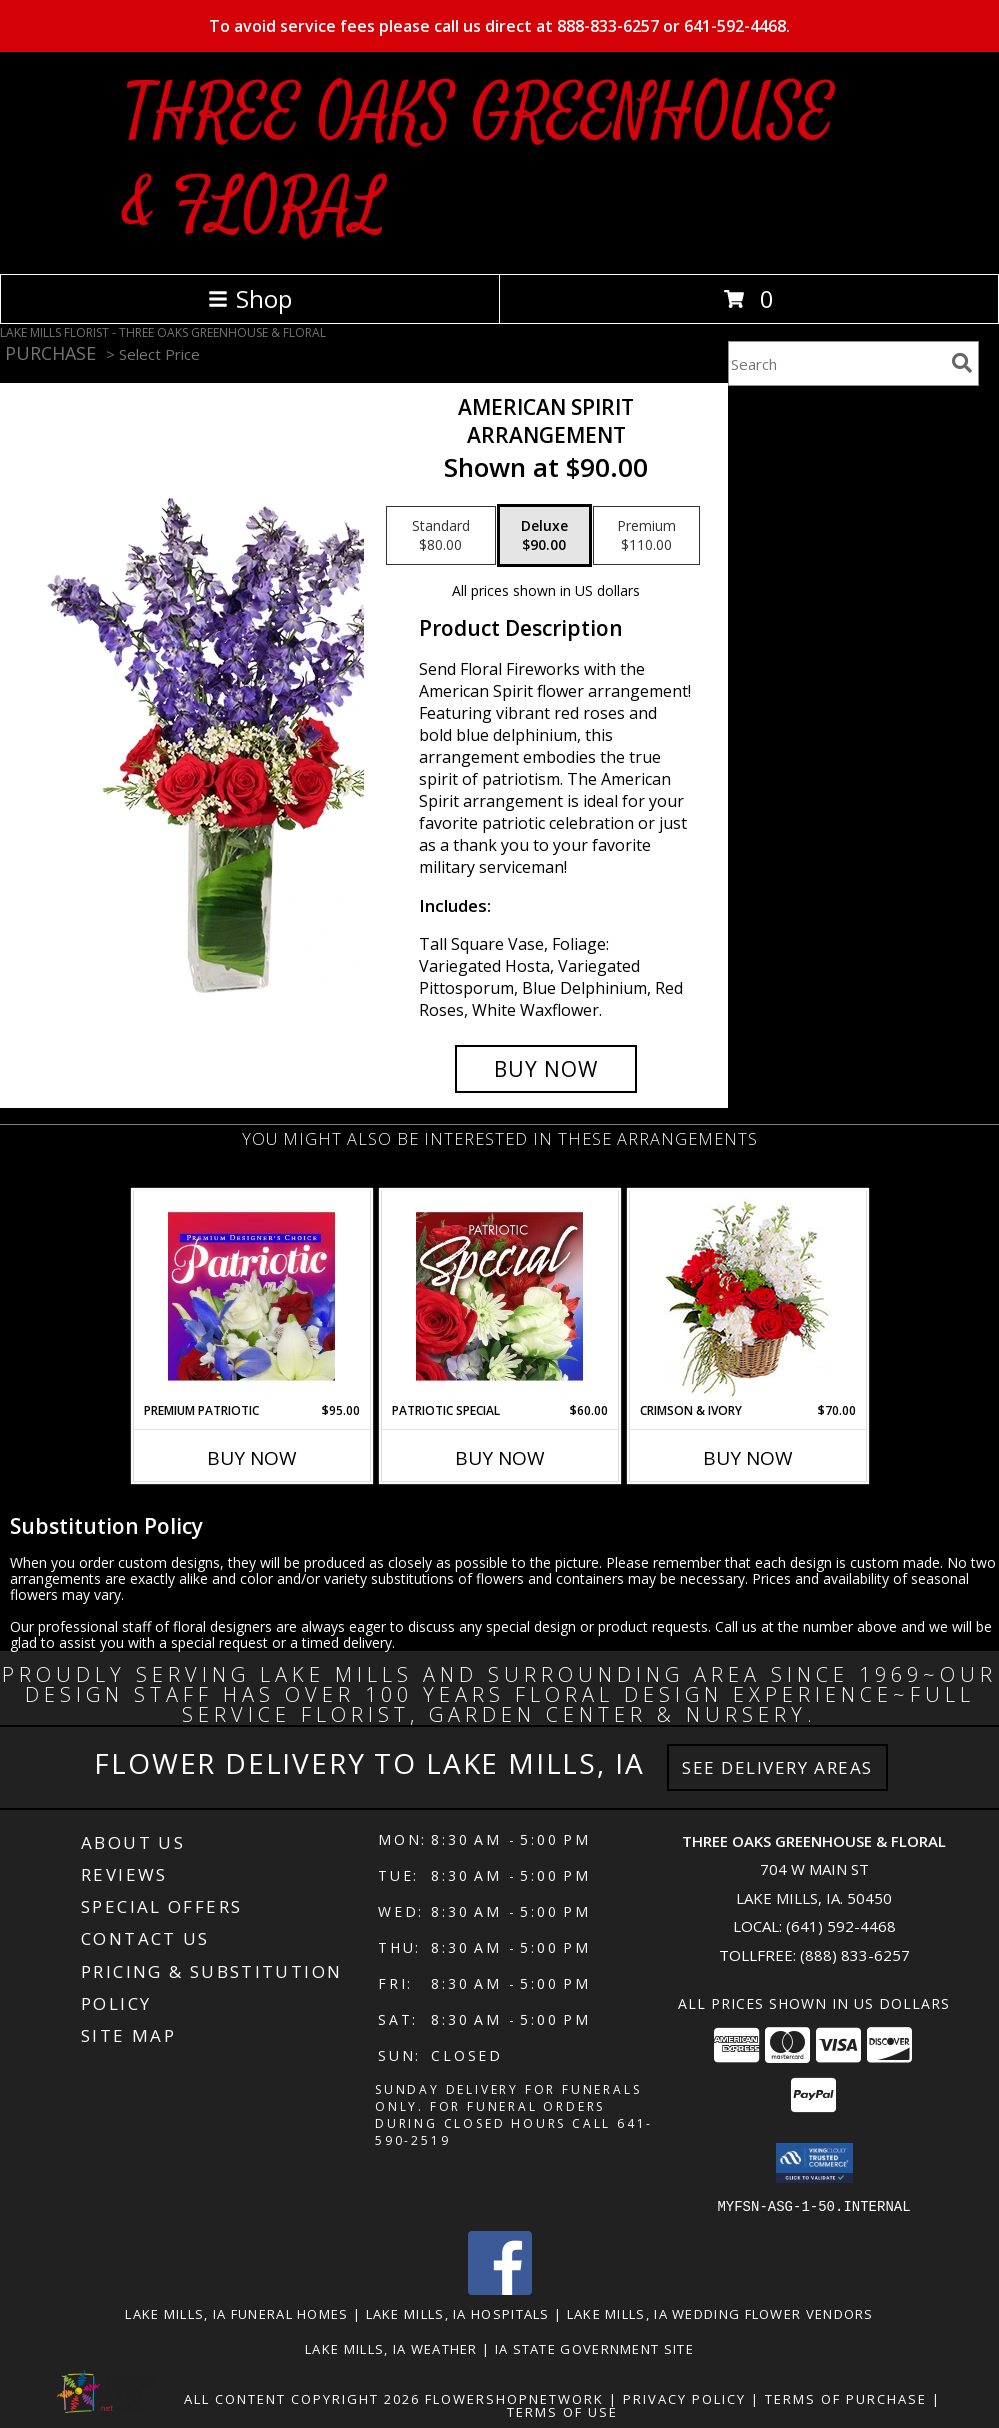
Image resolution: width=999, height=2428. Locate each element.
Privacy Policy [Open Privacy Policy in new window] (684, 2398)
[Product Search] (836, 363)
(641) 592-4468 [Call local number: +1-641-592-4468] (841, 1926)
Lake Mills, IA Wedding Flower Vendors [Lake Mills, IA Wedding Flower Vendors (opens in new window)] (720, 2313)
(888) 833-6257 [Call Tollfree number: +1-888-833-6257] (855, 1955)
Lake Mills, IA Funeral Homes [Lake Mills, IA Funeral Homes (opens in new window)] (236, 2313)
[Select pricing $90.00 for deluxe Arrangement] (544, 536)
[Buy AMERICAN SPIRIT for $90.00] (546, 1069)
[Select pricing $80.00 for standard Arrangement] (441, 536)
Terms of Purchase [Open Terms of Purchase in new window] (846, 2398)
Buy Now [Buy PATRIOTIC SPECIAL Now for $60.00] (500, 1458)
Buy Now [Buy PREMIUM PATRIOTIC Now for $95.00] (252, 1458)
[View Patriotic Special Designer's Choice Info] (499, 1296)
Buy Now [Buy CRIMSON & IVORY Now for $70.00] (748, 1458)
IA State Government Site (594, 2348)
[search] (962, 363)
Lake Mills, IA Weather (391, 2348)
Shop (250, 298)
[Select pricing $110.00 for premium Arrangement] (646, 536)
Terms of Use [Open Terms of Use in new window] (562, 2411)
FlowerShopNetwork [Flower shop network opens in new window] (514, 2398)
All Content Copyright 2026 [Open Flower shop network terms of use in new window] (302, 2398)
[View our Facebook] (500, 2288)
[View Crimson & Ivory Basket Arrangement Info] (747, 1296)
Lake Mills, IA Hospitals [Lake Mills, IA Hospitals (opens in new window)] (458, 2313)
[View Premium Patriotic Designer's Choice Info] (251, 1296)
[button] (814, 2163)
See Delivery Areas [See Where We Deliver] (777, 1767)
